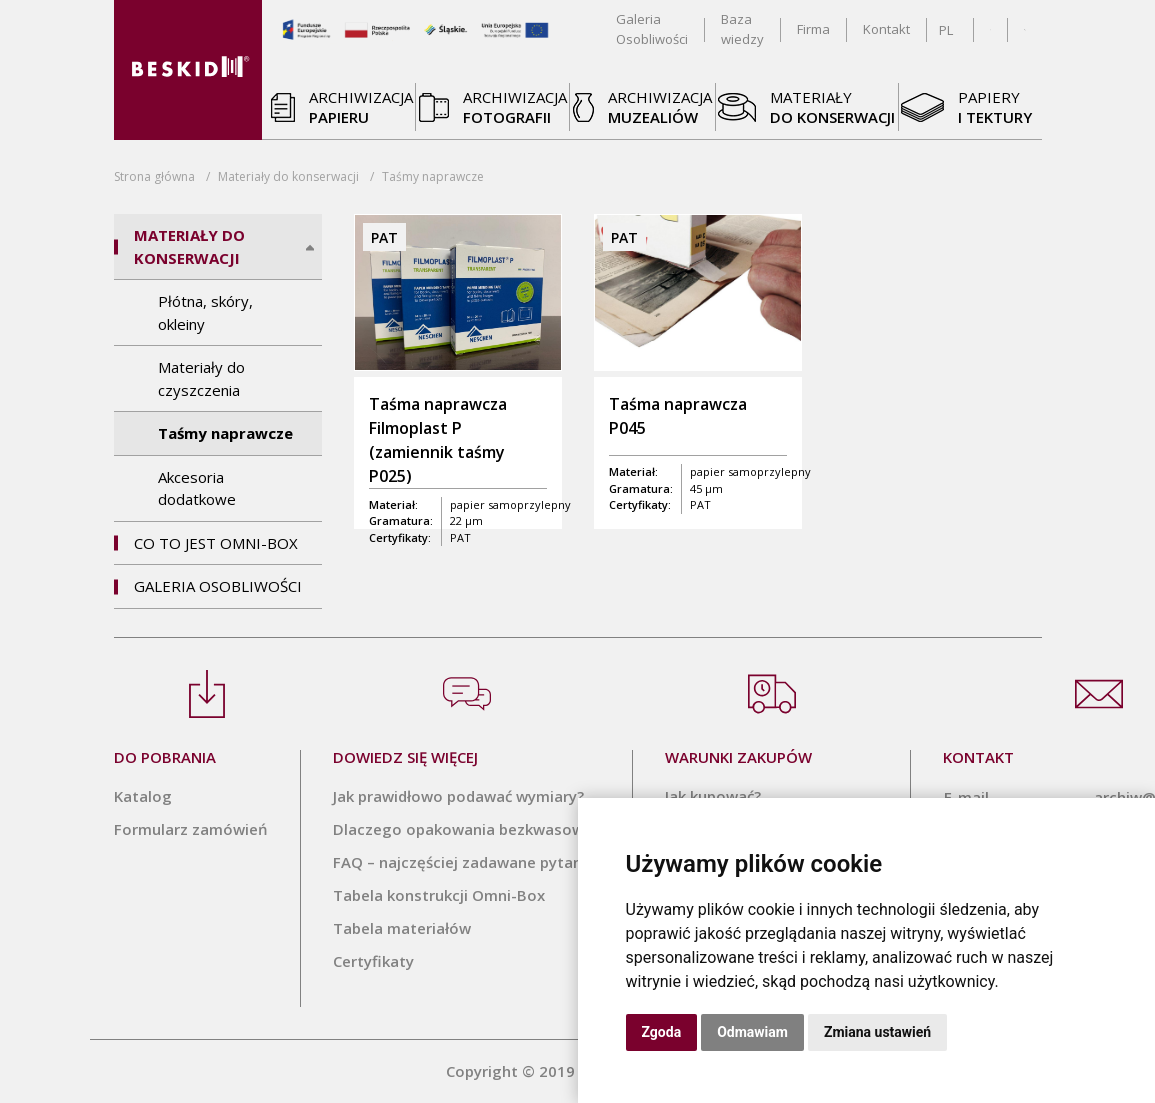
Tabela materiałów (402, 928)
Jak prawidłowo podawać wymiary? (458, 796)
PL (946, 30)
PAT (460, 537)
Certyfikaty (373, 961)
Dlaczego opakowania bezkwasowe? (466, 829)
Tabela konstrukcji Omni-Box (439, 895)
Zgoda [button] (662, 1032)
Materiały (288, 176)
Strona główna (154, 176)
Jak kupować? (713, 796)
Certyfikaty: (400, 537)
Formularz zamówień (191, 829)
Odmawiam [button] (752, 1032)
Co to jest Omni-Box (216, 543)
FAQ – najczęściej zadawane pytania (464, 862)
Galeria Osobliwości (218, 586)
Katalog (143, 796)
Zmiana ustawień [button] (877, 1032)
